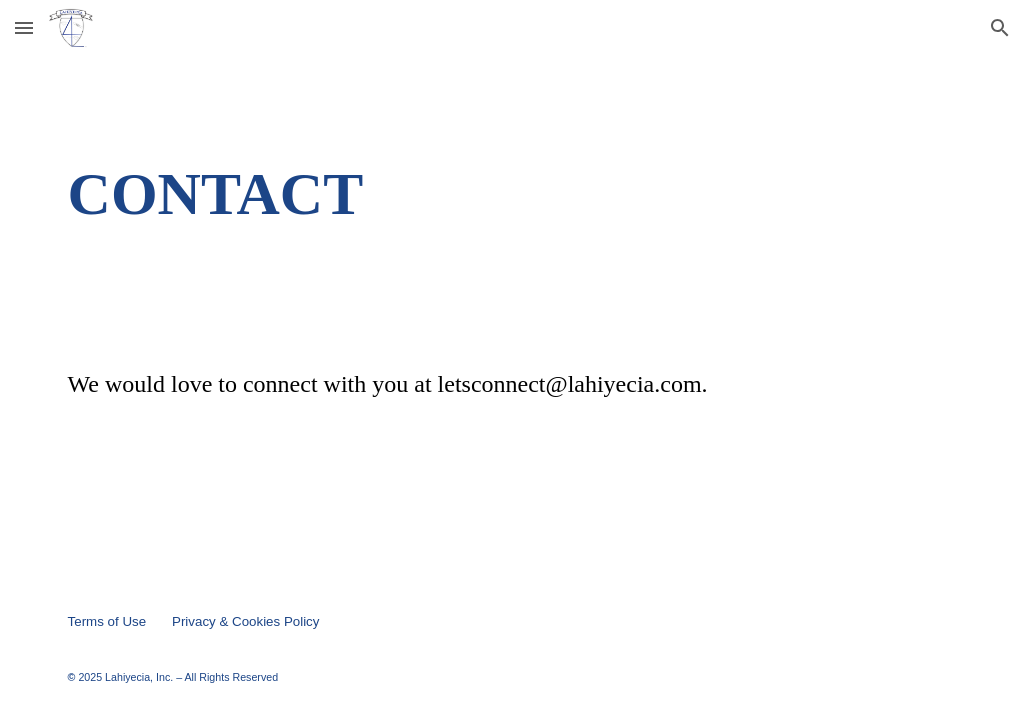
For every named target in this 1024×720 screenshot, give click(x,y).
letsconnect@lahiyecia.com (570, 384)
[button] (24, 27)
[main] (512, 194)
